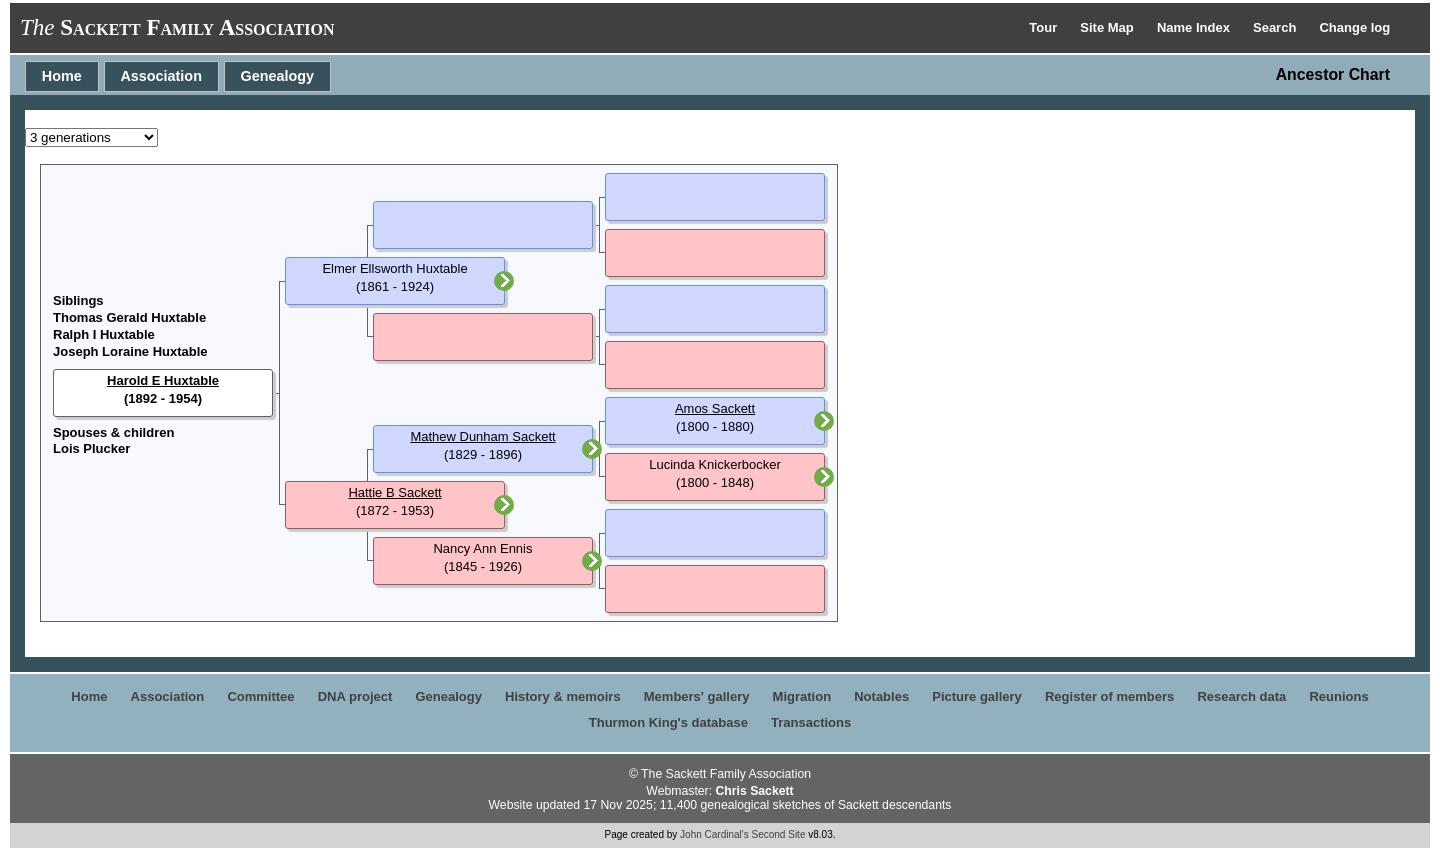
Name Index (1195, 27)
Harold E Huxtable (163, 380)
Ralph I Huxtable (104, 334)
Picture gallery (977, 696)
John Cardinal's (714, 834)
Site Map (1108, 27)
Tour (1045, 27)
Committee (260, 696)
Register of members (1109, 696)
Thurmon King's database (668, 722)
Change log (1354, 27)
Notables (881, 696)
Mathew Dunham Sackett (482, 436)
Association (161, 76)
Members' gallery (697, 696)
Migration (802, 696)
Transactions (811, 722)
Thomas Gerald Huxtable (129, 317)
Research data (1241, 696)
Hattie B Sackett (394, 492)
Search (1276, 27)
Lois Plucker (91, 448)
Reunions (1338, 696)
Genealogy (278, 76)
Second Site (779, 834)
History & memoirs (563, 696)
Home (62, 76)
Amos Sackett (715, 408)
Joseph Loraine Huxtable (130, 351)
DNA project (355, 696)
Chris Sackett (754, 791)
